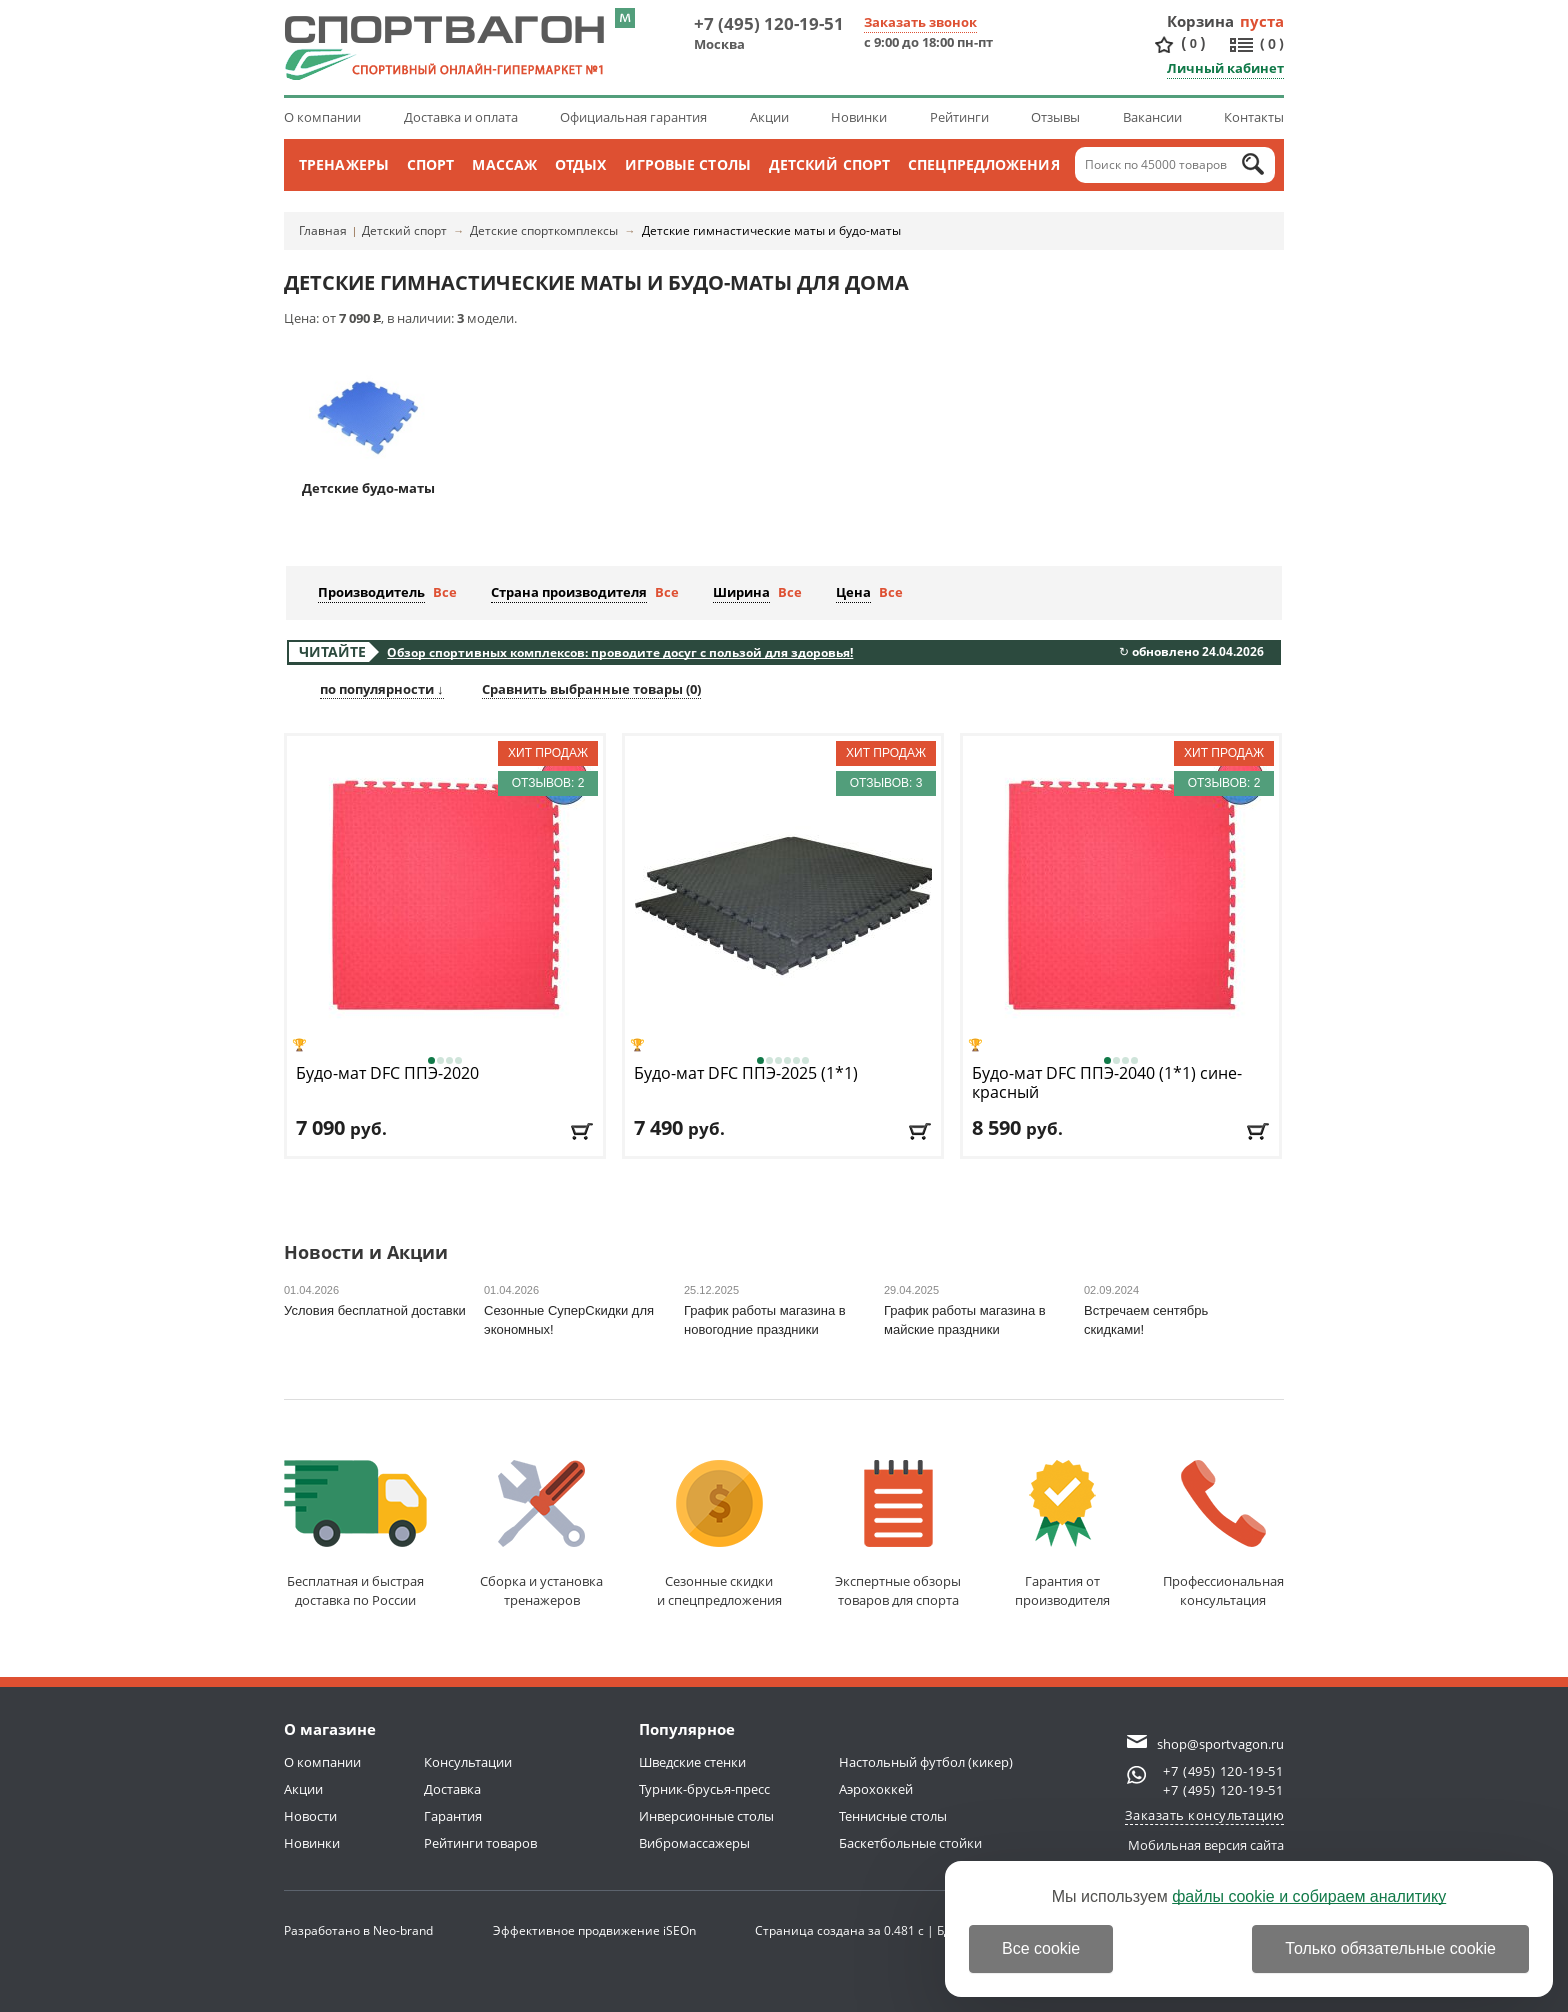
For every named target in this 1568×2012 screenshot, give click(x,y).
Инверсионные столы (706, 1816)
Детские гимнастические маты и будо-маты (771, 230)
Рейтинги (959, 117)
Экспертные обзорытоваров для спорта (898, 1534)
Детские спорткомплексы (544, 230)
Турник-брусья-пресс (704, 1789)
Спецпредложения (984, 164)
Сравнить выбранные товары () (591, 689)
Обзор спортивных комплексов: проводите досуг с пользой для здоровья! (620, 652)
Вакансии (1152, 117)
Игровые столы (688, 164)
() (1193, 43)
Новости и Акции (366, 1253)
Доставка (452, 1789)
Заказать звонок (920, 22)
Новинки (859, 117)
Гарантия (453, 1816)
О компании (322, 117)
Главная (323, 230)
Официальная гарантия (633, 117)
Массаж (504, 164)
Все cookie (1041, 1948)
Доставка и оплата (461, 117)
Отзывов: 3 (886, 783)
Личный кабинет (1225, 68)
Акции (769, 117)
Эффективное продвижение (594, 1930)
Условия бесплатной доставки (375, 1310)
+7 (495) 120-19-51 (769, 23)
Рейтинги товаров (480, 1843)
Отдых (581, 164)
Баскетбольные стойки (910, 1843)
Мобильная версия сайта (1206, 1845)
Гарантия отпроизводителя (1062, 1534)
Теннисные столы (893, 1816)
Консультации (468, 1762)
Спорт (431, 164)
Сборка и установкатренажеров (541, 1534)
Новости (310, 1816)
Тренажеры (344, 164)
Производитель (371, 592)
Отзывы (1055, 117)
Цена (853, 592)
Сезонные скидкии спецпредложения (719, 1534)
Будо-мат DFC (387, 1073)
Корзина (1201, 21)
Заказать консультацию (1205, 1815)
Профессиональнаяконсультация (1223, 1534)
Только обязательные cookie (1390, 1948)
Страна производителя (569, 592)
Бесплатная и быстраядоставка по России (355, 1534)
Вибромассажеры (694, 1843)
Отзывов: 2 (548, 783)
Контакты (1254, 117)
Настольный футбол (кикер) (926, 1762)
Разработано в (358, 1930)
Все (445, 592)
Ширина (741, 592)
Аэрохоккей (876, 1789)
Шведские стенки (692, 1762)
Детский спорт (829, 164)
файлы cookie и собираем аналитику (1309, 1896)
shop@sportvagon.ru (1220, 1744)
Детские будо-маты (368, 426)
